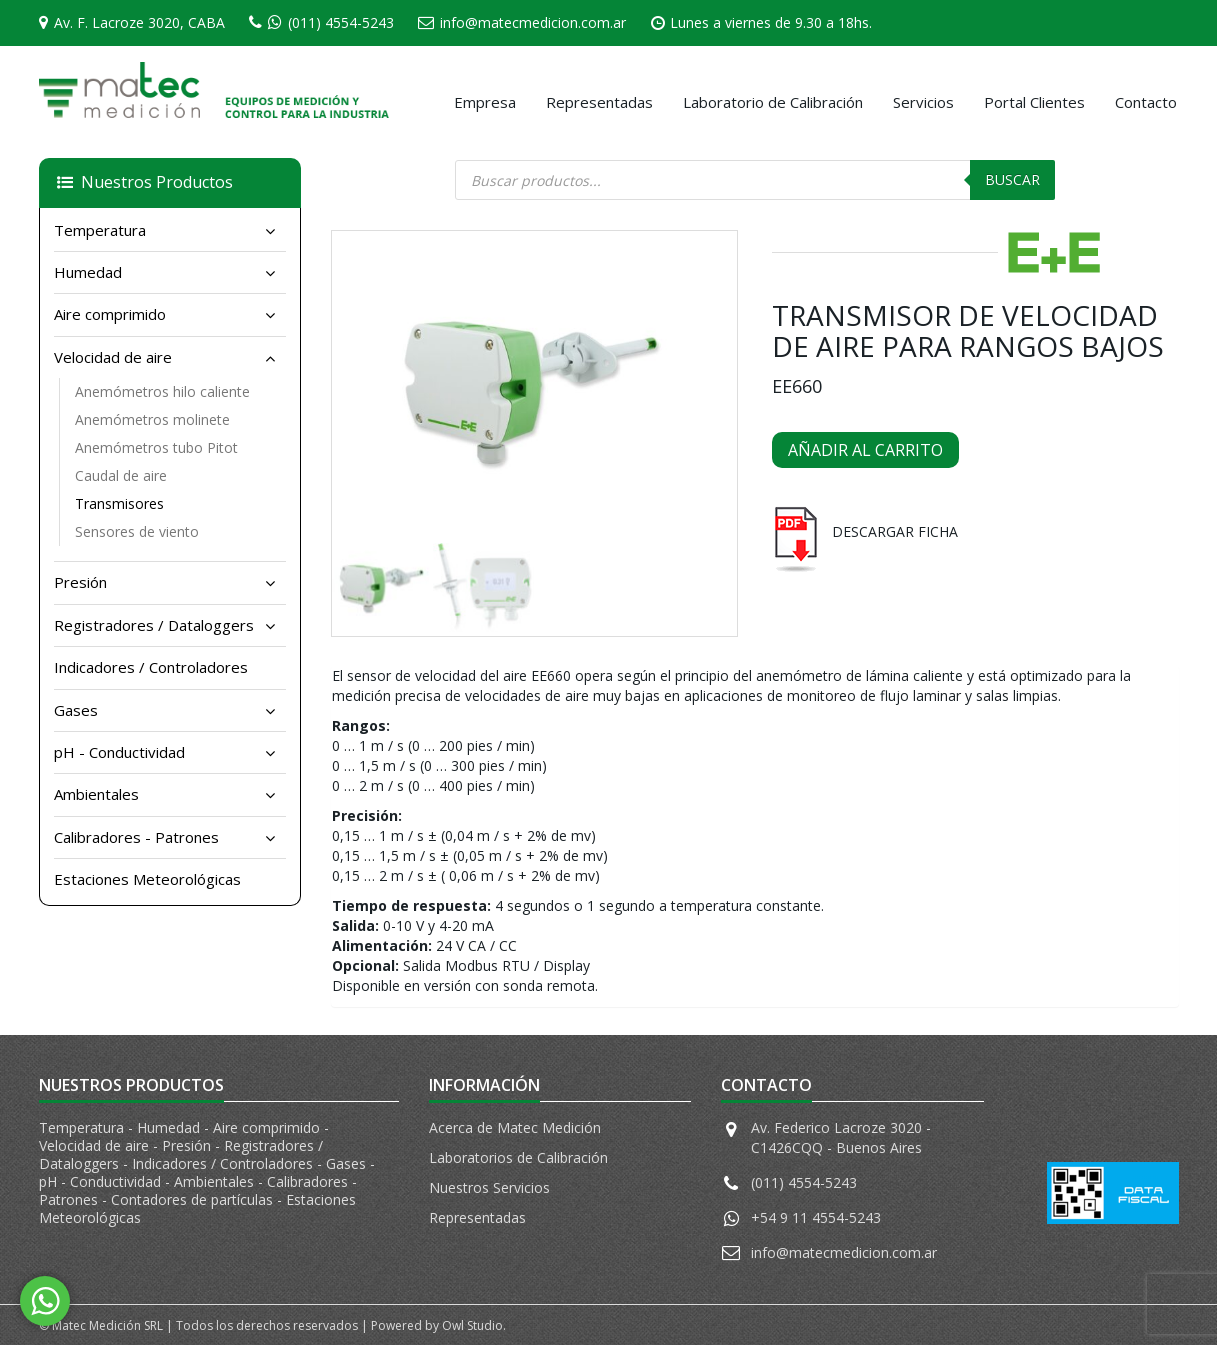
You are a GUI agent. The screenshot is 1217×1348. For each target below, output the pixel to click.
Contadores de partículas (194, 1202)
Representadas (599, 102)
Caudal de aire (121, 475)
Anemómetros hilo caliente (162, 391)
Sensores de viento (137, 531)
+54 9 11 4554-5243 (816, 1220)
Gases (76, 710)
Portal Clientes (1034, 102)
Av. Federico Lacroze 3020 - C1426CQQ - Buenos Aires (841, 1140)
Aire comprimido (110, 314)
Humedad (88, 272)
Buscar (1012, 179)
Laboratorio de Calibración (773, 102)
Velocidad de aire (113, 357)
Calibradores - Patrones (136, 837)
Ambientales (96, 794)
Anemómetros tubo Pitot (156, 447)
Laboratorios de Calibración (518, 1160)
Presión (80, 582)
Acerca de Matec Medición (515, 1130)
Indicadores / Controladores (151, 667)
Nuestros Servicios (489, 1190)
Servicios (923, 102)
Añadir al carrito (865, 450)
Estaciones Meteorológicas (147, 879)
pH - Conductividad (119, 752)
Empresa (485, 102)
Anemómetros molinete (152, 419)
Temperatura (100, 230)
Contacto (1146, 102)
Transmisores (119, 503)
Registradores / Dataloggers (154, 625)
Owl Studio (472, 1328)
